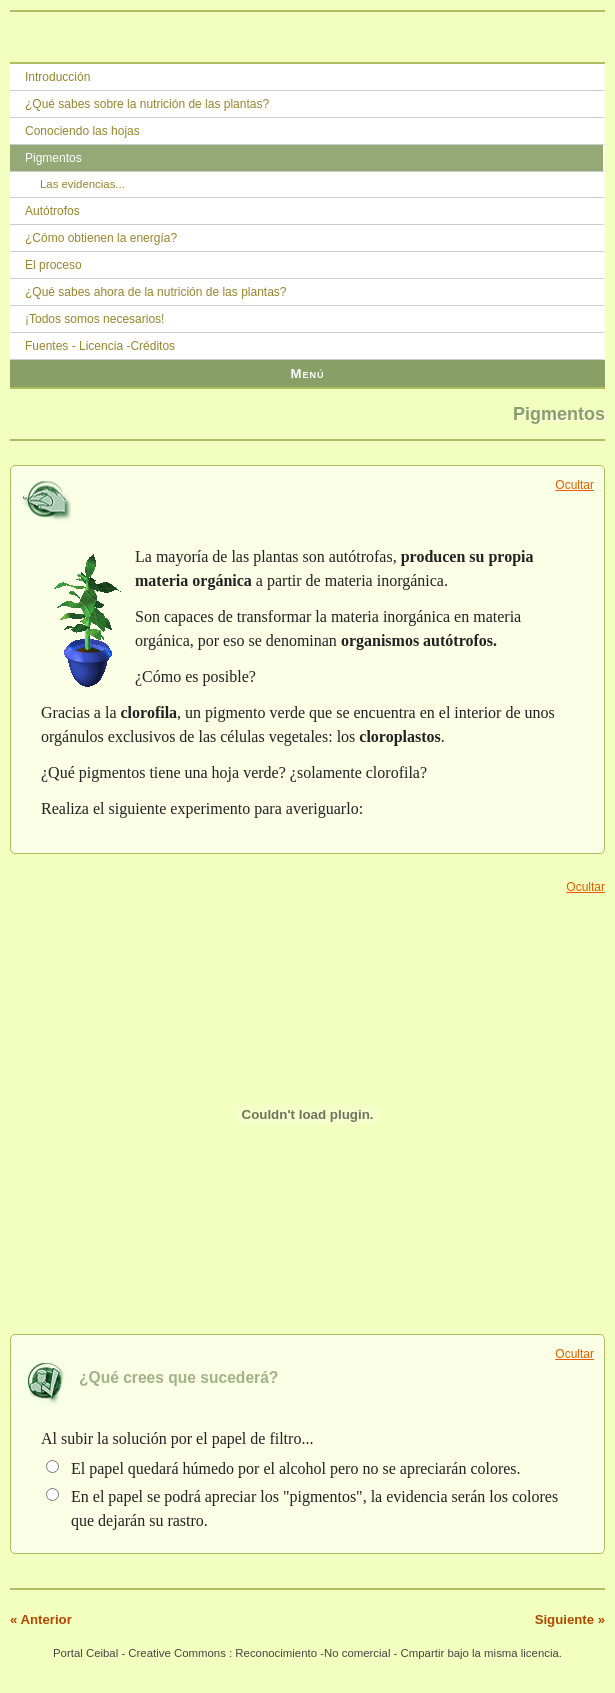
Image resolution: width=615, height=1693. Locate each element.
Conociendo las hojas (82, 131)
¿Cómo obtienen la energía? (101, 238)
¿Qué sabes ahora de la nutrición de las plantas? (156, 292)
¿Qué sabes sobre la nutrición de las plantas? (147, 104)
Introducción (57, 77)
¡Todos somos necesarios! (94, 319)
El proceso (53, 265)
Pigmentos (53, 158)
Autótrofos (52, 211)
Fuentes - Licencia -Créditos (100, 346)
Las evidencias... (82, 184)
